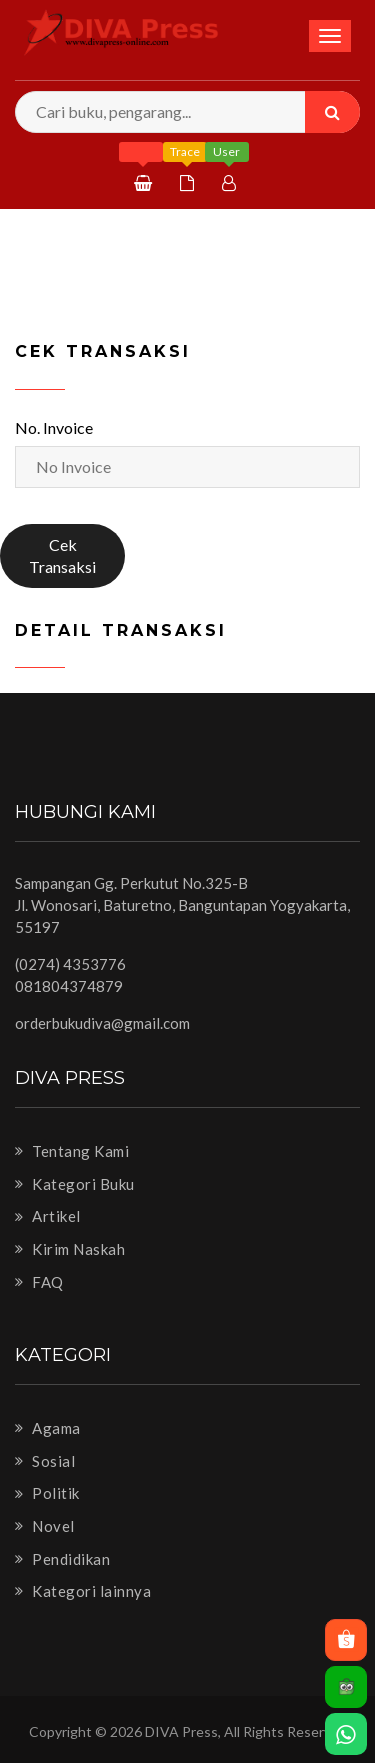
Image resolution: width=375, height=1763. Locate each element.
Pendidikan (62, 1559)
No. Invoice (54, 427)
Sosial (45, 1461)
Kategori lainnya (83, 1591)
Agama (48, 1428)
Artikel (48, 1216)
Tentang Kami (72, 1151)
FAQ (39, 1282)
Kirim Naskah (70, 1249)
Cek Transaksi (62, 555)
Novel (45, 1526)
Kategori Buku (75, 1184)
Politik (47, 1493)
